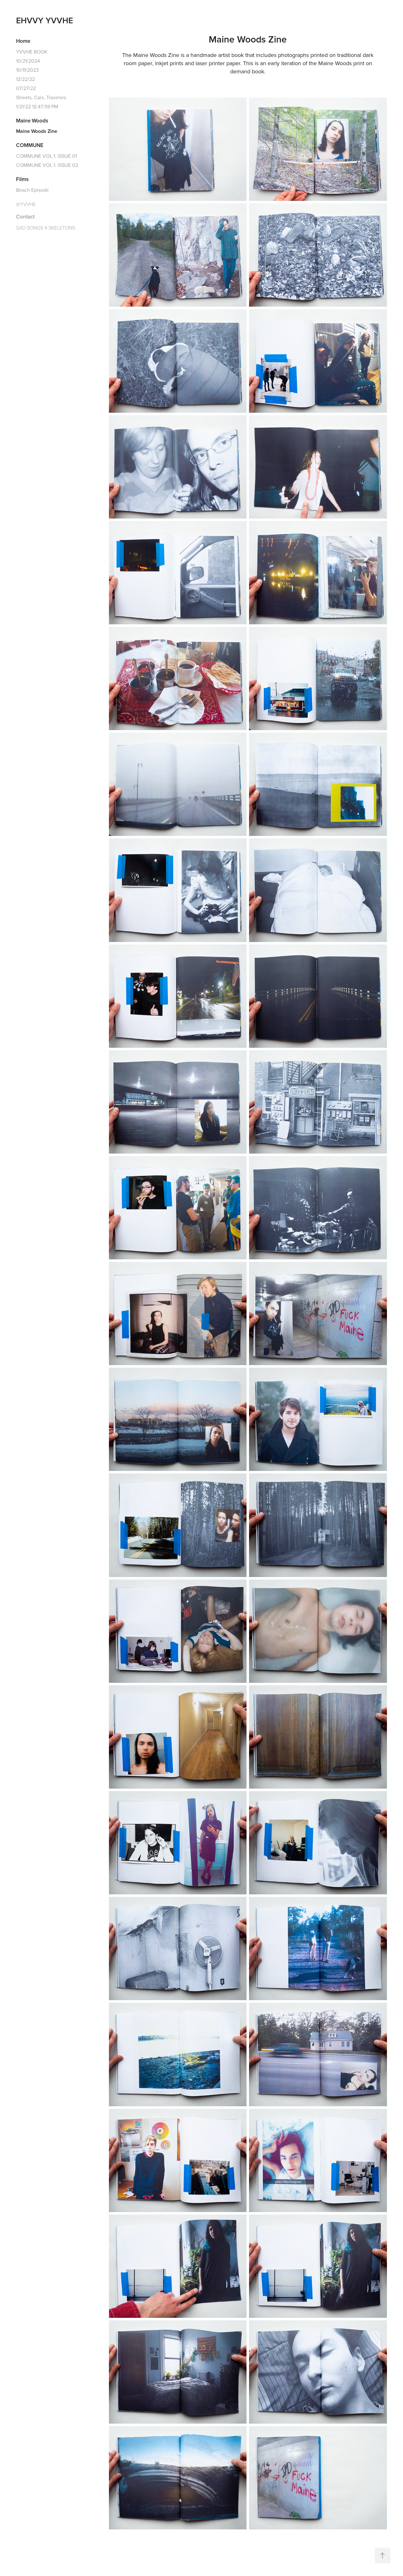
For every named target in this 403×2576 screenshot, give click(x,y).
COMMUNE (29, 145)
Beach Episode (32, 189)
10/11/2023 (27, 69)
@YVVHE (26, 204)
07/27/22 (26, 88)
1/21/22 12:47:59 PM (37, 106)
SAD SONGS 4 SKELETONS (45, 227)
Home (23, 41)
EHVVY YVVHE (44, 20)
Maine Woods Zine (36, 131)
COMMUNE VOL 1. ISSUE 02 (47, 165)
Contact (25, 216)
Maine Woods (32, 120)
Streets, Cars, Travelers (41, 97)
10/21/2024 (28, 60)
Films (22, 179)
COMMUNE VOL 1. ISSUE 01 (46, 155)
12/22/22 (25, 79)
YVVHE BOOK (32, 51)
